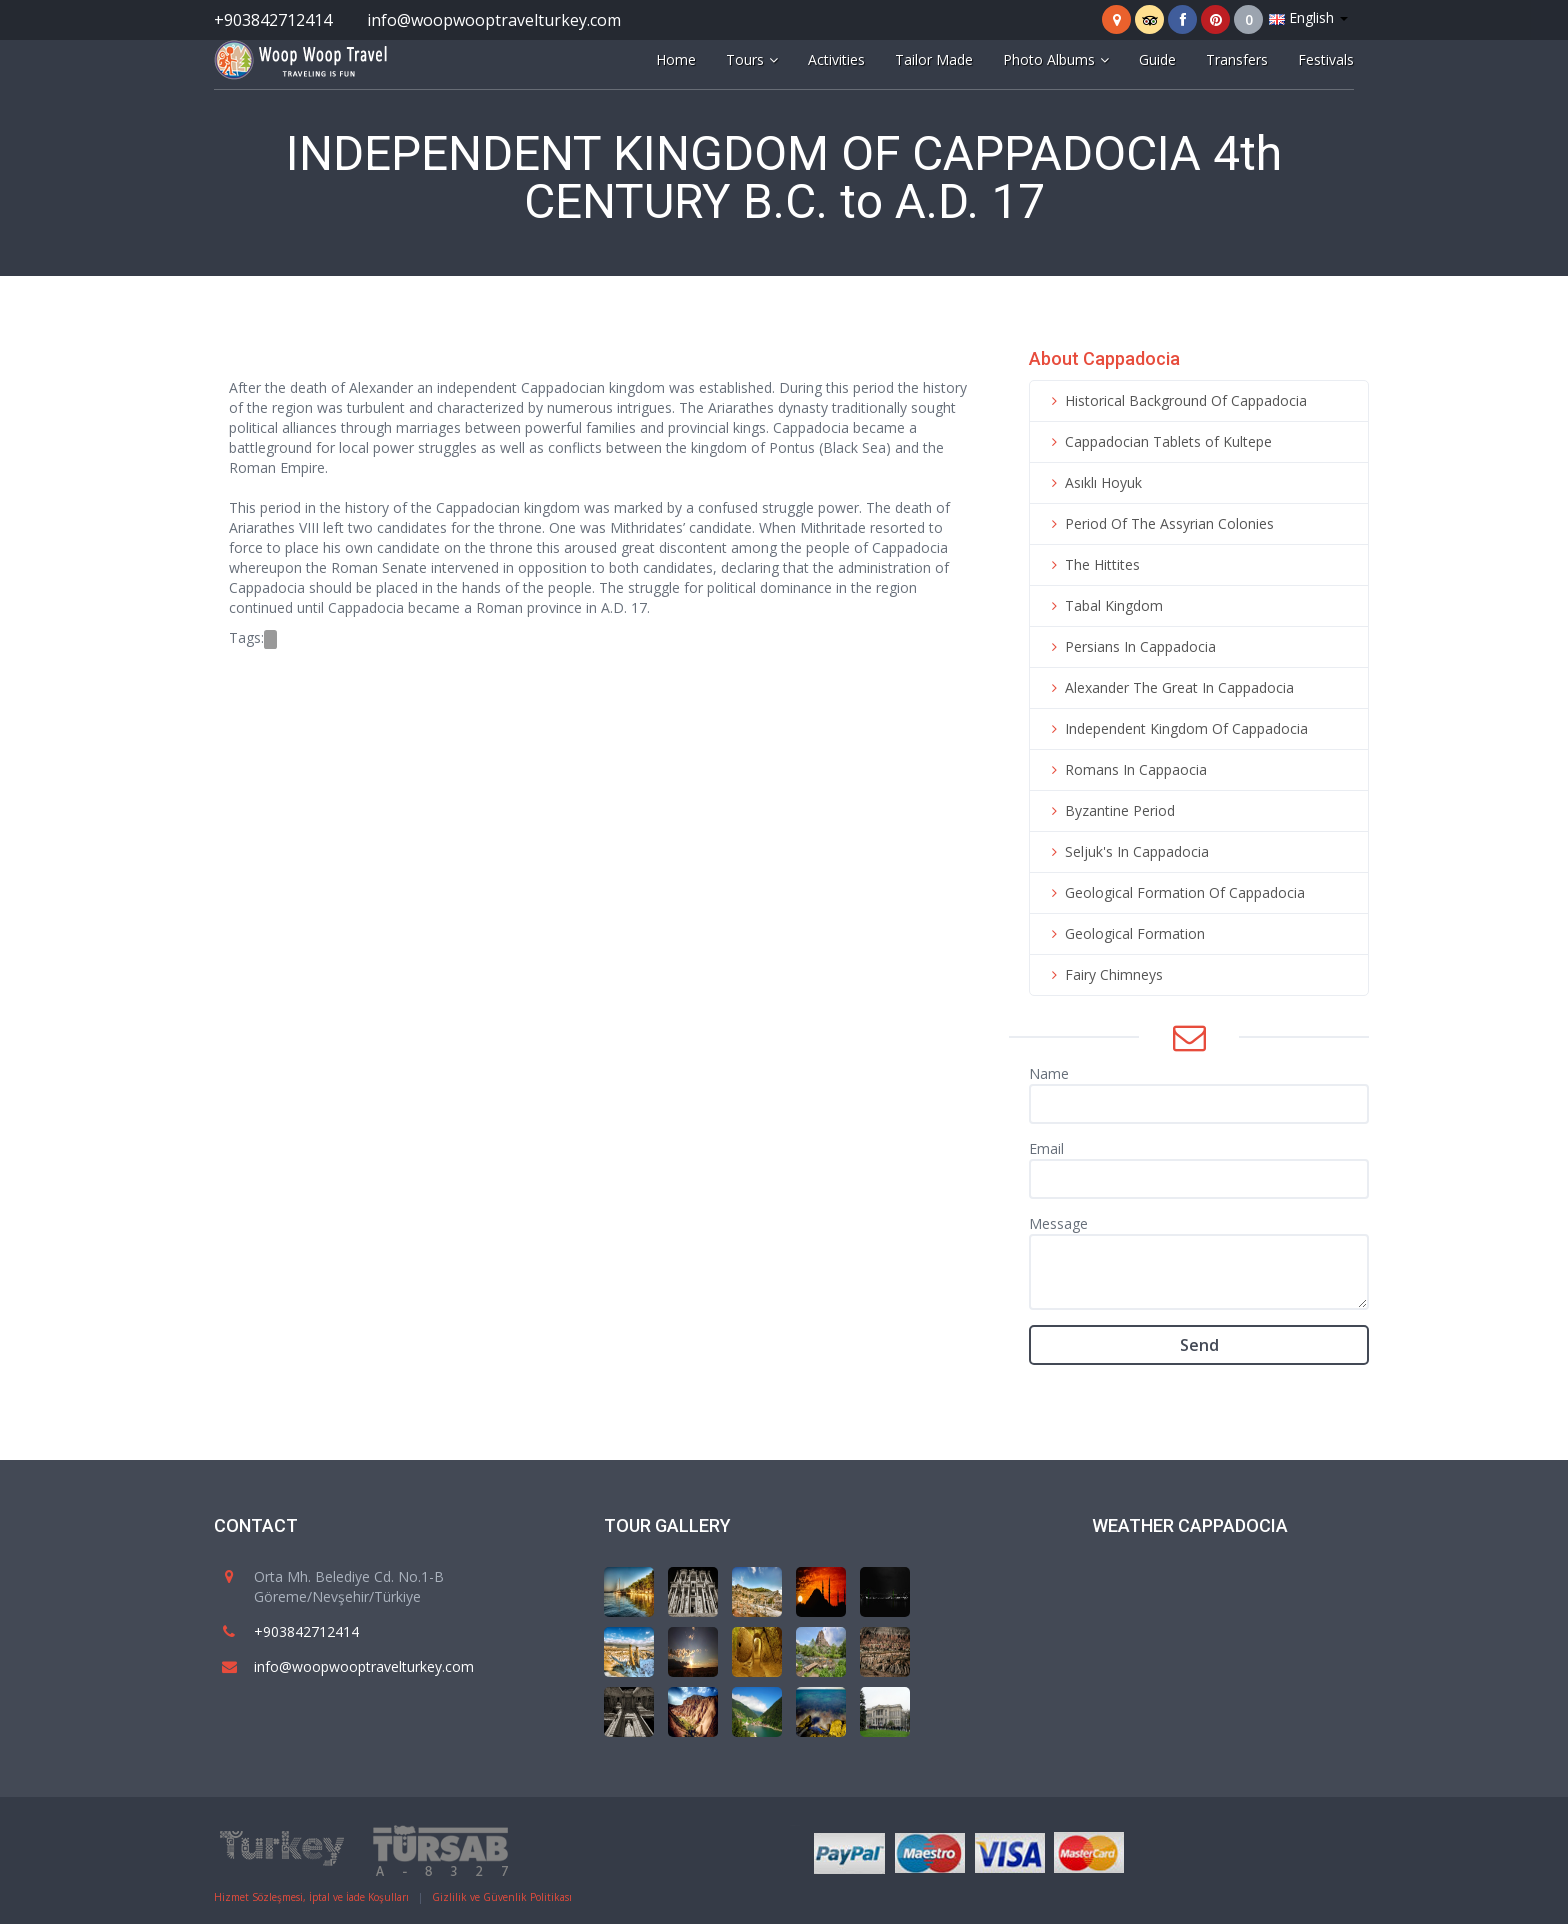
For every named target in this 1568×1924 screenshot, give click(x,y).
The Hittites (1092, 564)
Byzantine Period (1110, 810)
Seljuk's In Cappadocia (1127, 851)
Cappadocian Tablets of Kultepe (1158, 441)
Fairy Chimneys (1104, 974)
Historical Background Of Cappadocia (1176, 400)
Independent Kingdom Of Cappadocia (1176, 728)
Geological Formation (1125, 933)
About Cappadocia (1104, 358)
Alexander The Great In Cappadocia (1169, 687)
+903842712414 (273, 20)
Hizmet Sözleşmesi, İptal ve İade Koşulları (311, 1897)
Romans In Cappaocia (1126, 769)
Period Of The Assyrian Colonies (1159, 523)
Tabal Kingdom (1104, 605)
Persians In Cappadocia (1130, 646)
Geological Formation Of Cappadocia (1175, 892)
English (1308, 17)
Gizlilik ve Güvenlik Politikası (502, 1897)
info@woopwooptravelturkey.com (494, 20)
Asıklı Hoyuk (1093, 482)
